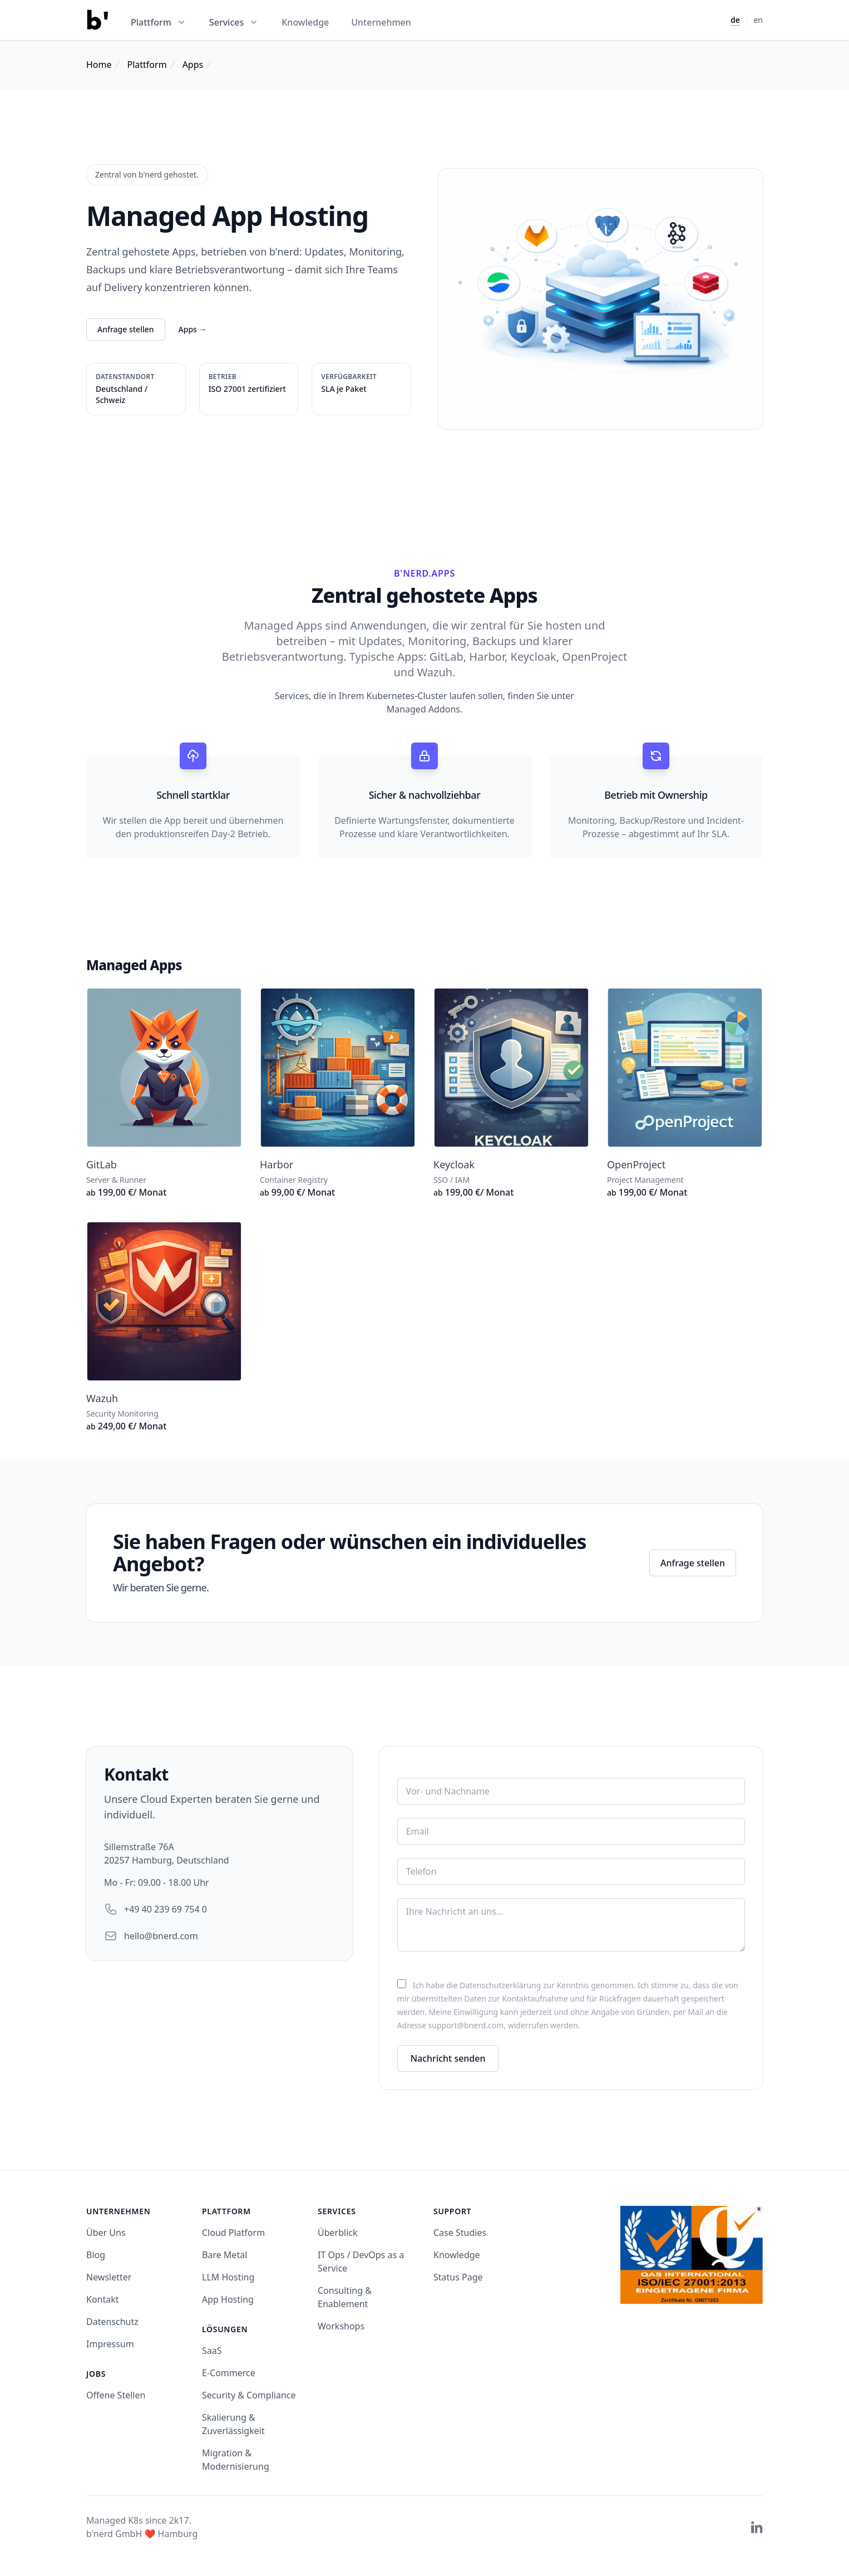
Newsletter (108, 2277)
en (758, 19)
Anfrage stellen (125, 329)
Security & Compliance (249, 2395)
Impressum (110, 2344)
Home (99, 64)
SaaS (212, 2350)
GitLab (101, 1164)
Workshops (341, 2326)
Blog (95, 2255)
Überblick (338, 2232)
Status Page (458, 2277)
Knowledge (305, 22)
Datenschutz (112, 2322)
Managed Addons (423, 709)
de (735, 19)
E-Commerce (228, 2373)
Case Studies (459, 2232)
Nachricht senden (448, 2058)
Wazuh (102, 1398)
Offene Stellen (115, 2395)
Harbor (276, 1164)
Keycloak (454, 1164)
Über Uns (106, 2232)
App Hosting (228, 2299)
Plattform (147, 64)
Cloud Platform (233, 2232)
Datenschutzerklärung (500, 1985)
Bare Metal (224, 2255)
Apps (193, 64)
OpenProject (636, 1164)
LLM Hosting (228, 2277)
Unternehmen (381, 22)
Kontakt (102, 2299)
